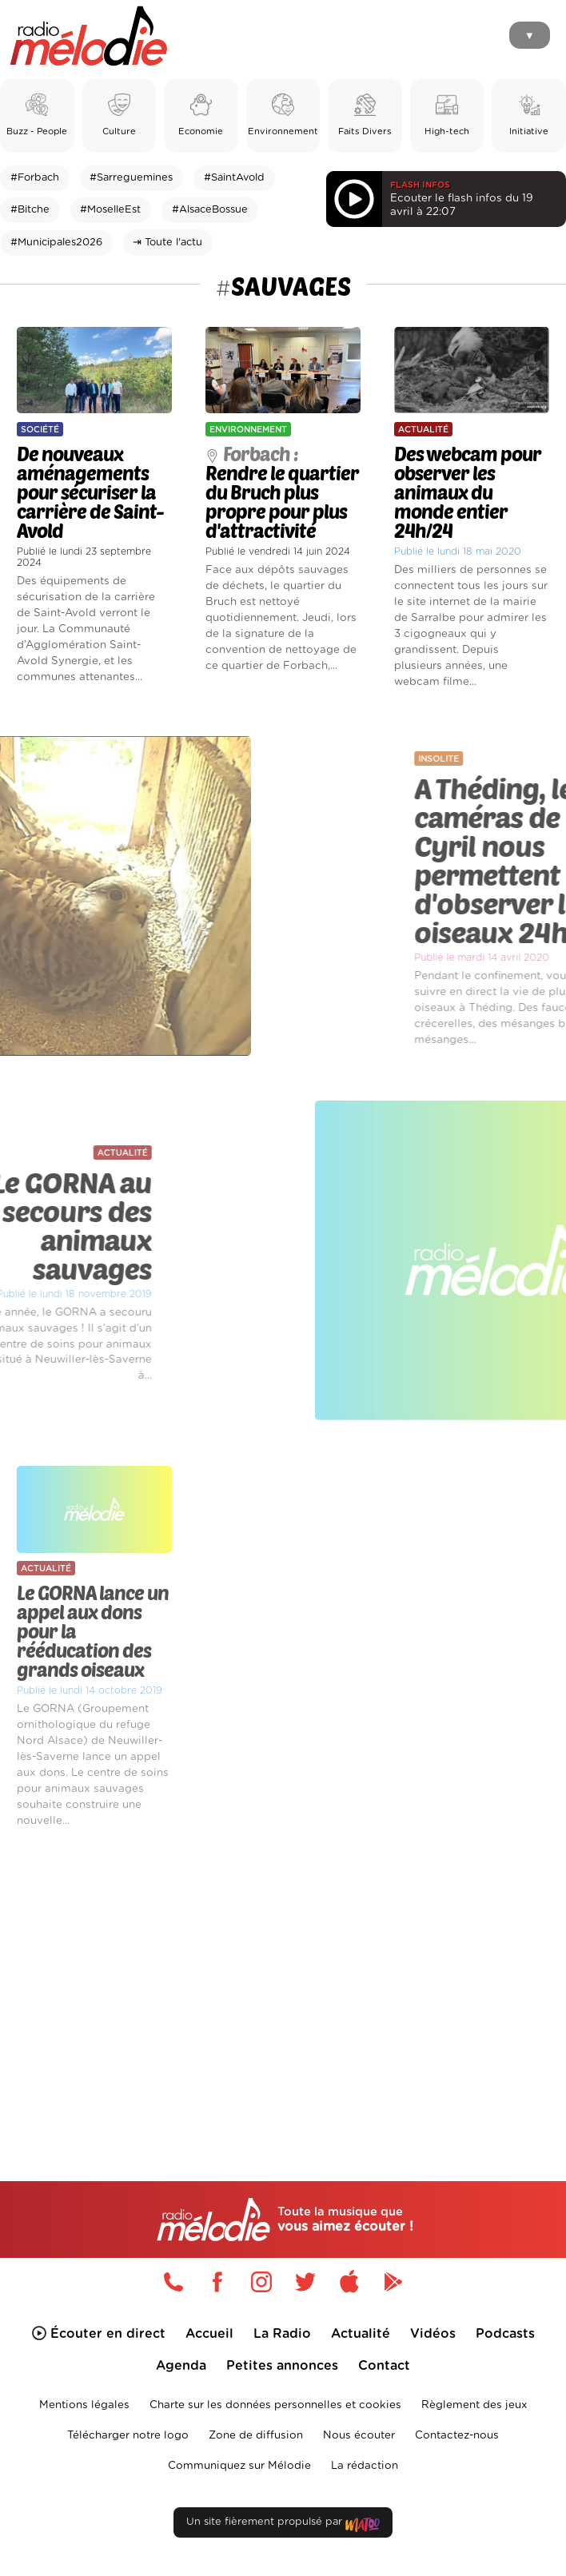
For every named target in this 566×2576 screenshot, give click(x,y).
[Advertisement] (283, 1976)
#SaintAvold (234, 178)
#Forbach (34, 178)
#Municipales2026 (56, 242)
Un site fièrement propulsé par (283, 2525)
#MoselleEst (110, 210)
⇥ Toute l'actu (167, 242)
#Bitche (30, 210)
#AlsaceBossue (210, 210)
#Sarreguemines (131, 178)
